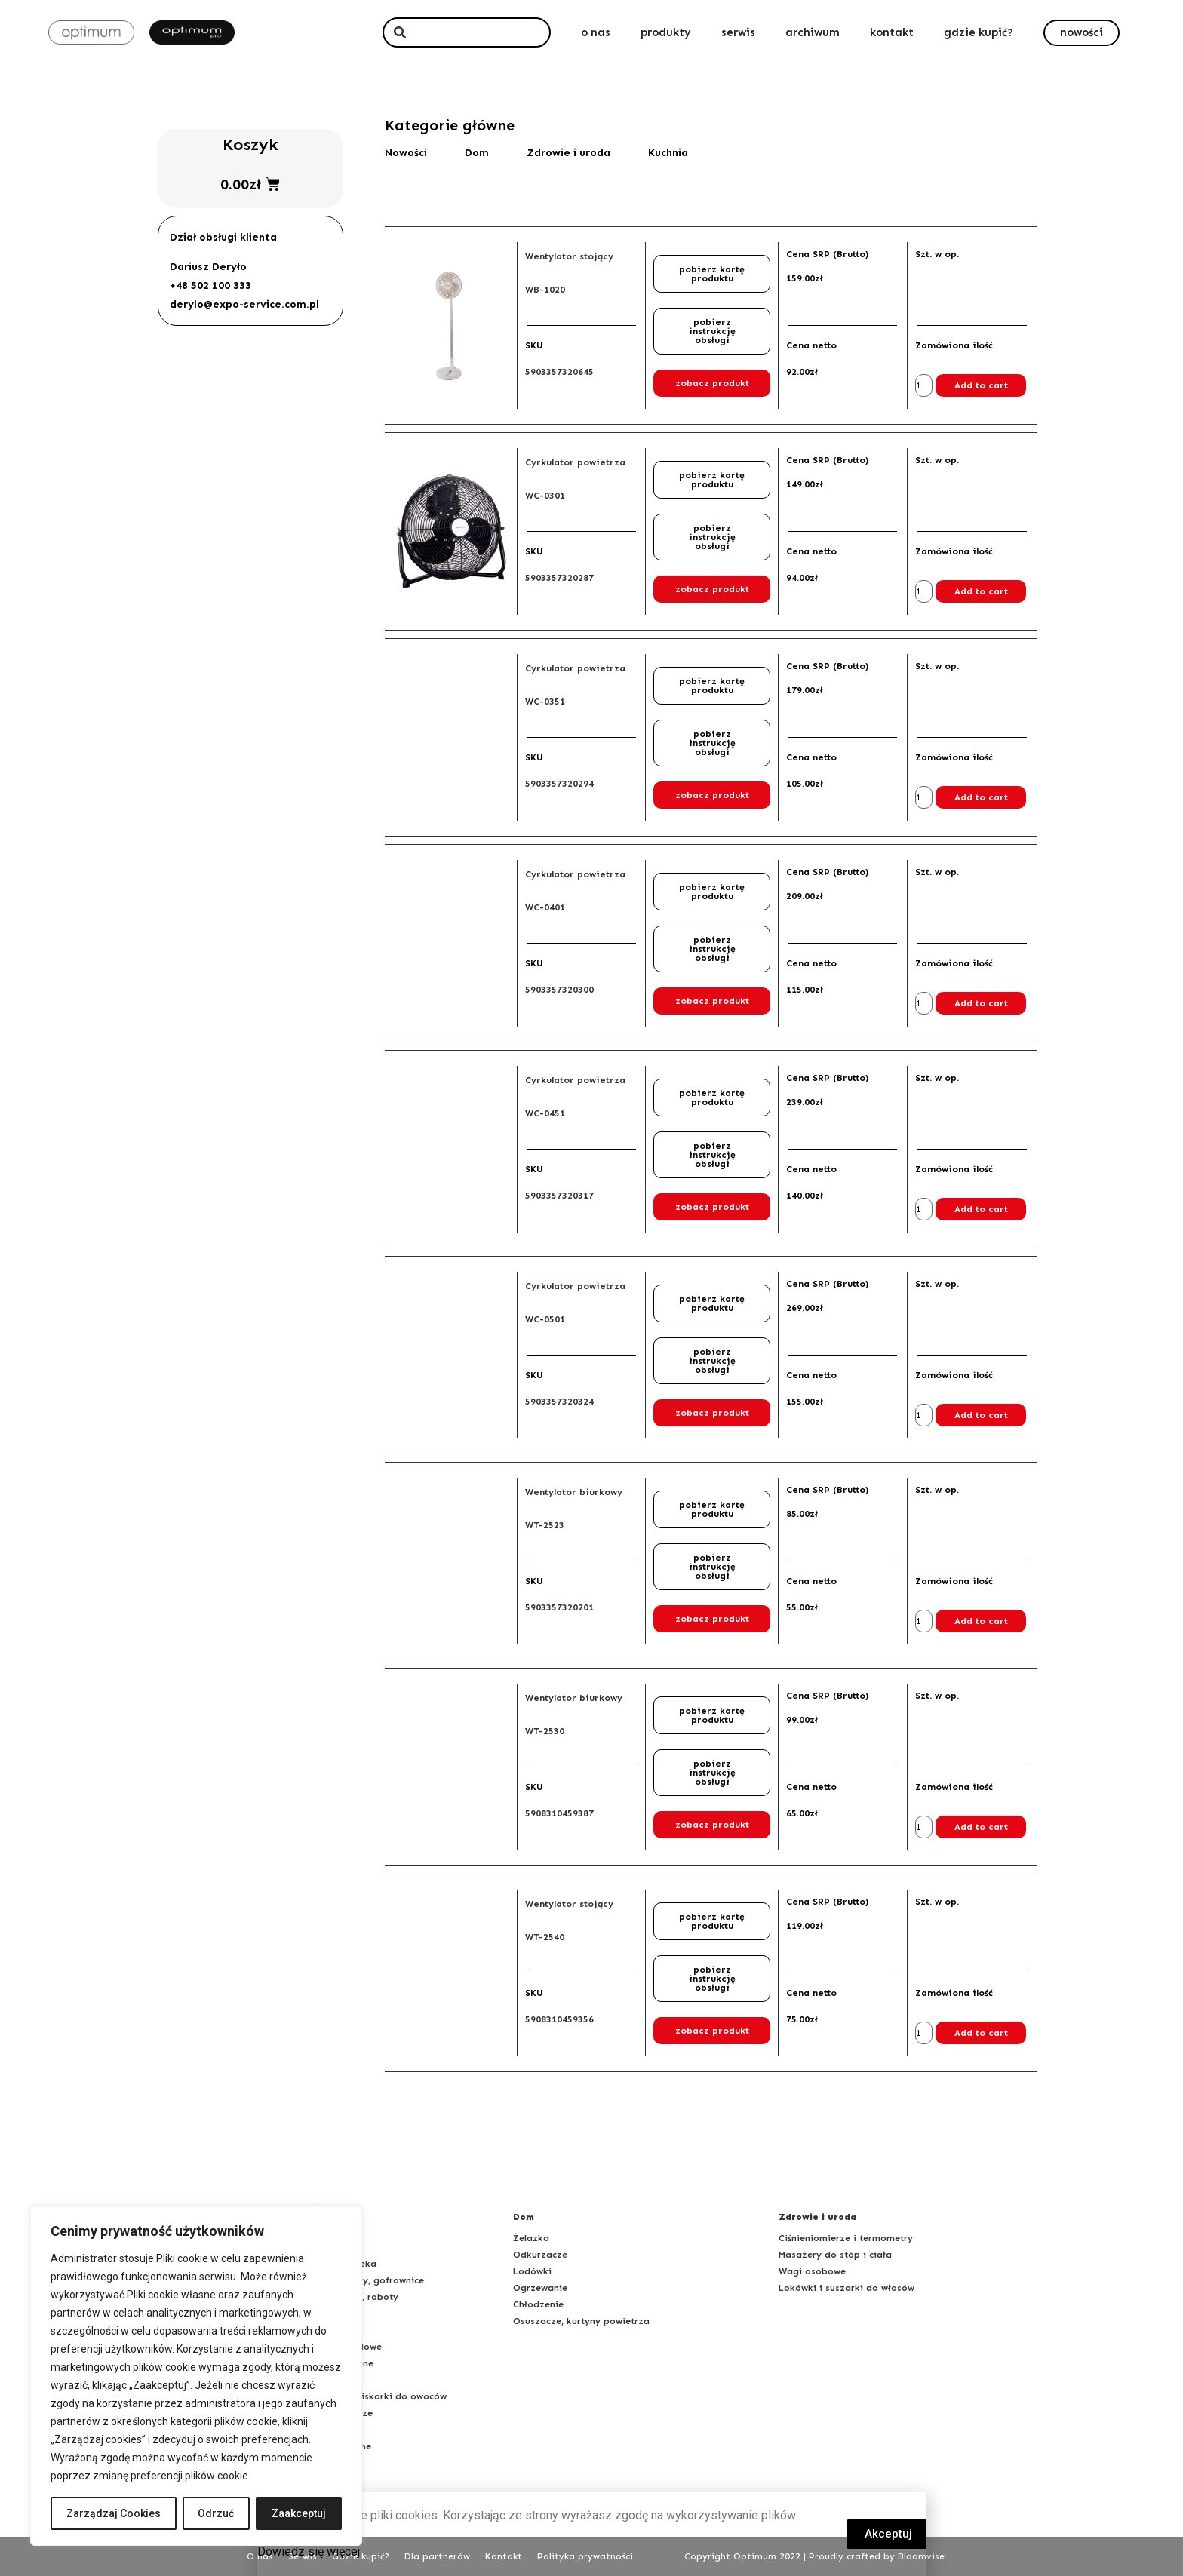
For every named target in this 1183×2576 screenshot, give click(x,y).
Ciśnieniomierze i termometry (846, 2238)
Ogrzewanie (540, 2288)
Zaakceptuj (299, 2513)
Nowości (406, 152)
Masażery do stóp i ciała (835, 2254)
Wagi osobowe (812, 2271)
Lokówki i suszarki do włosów (846, 2288)
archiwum (812, 32)
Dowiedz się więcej (308, 2551)
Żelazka (531, 2238)
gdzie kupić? (978, 32)
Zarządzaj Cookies (113, 2513)
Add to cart (981, 385)
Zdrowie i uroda (568, 152)
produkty (666, 32)
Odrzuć (216, 2513)
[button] (1081, 33)
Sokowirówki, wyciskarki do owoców (364, 2396)
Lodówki (532, 2271)
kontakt (892, 32)
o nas (595, 32)
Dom (477, 152)
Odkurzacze (540, 2254)
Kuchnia (668, 152)
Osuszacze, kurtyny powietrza (581, 2321)
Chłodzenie (538, 2304)
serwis (738, 32)
